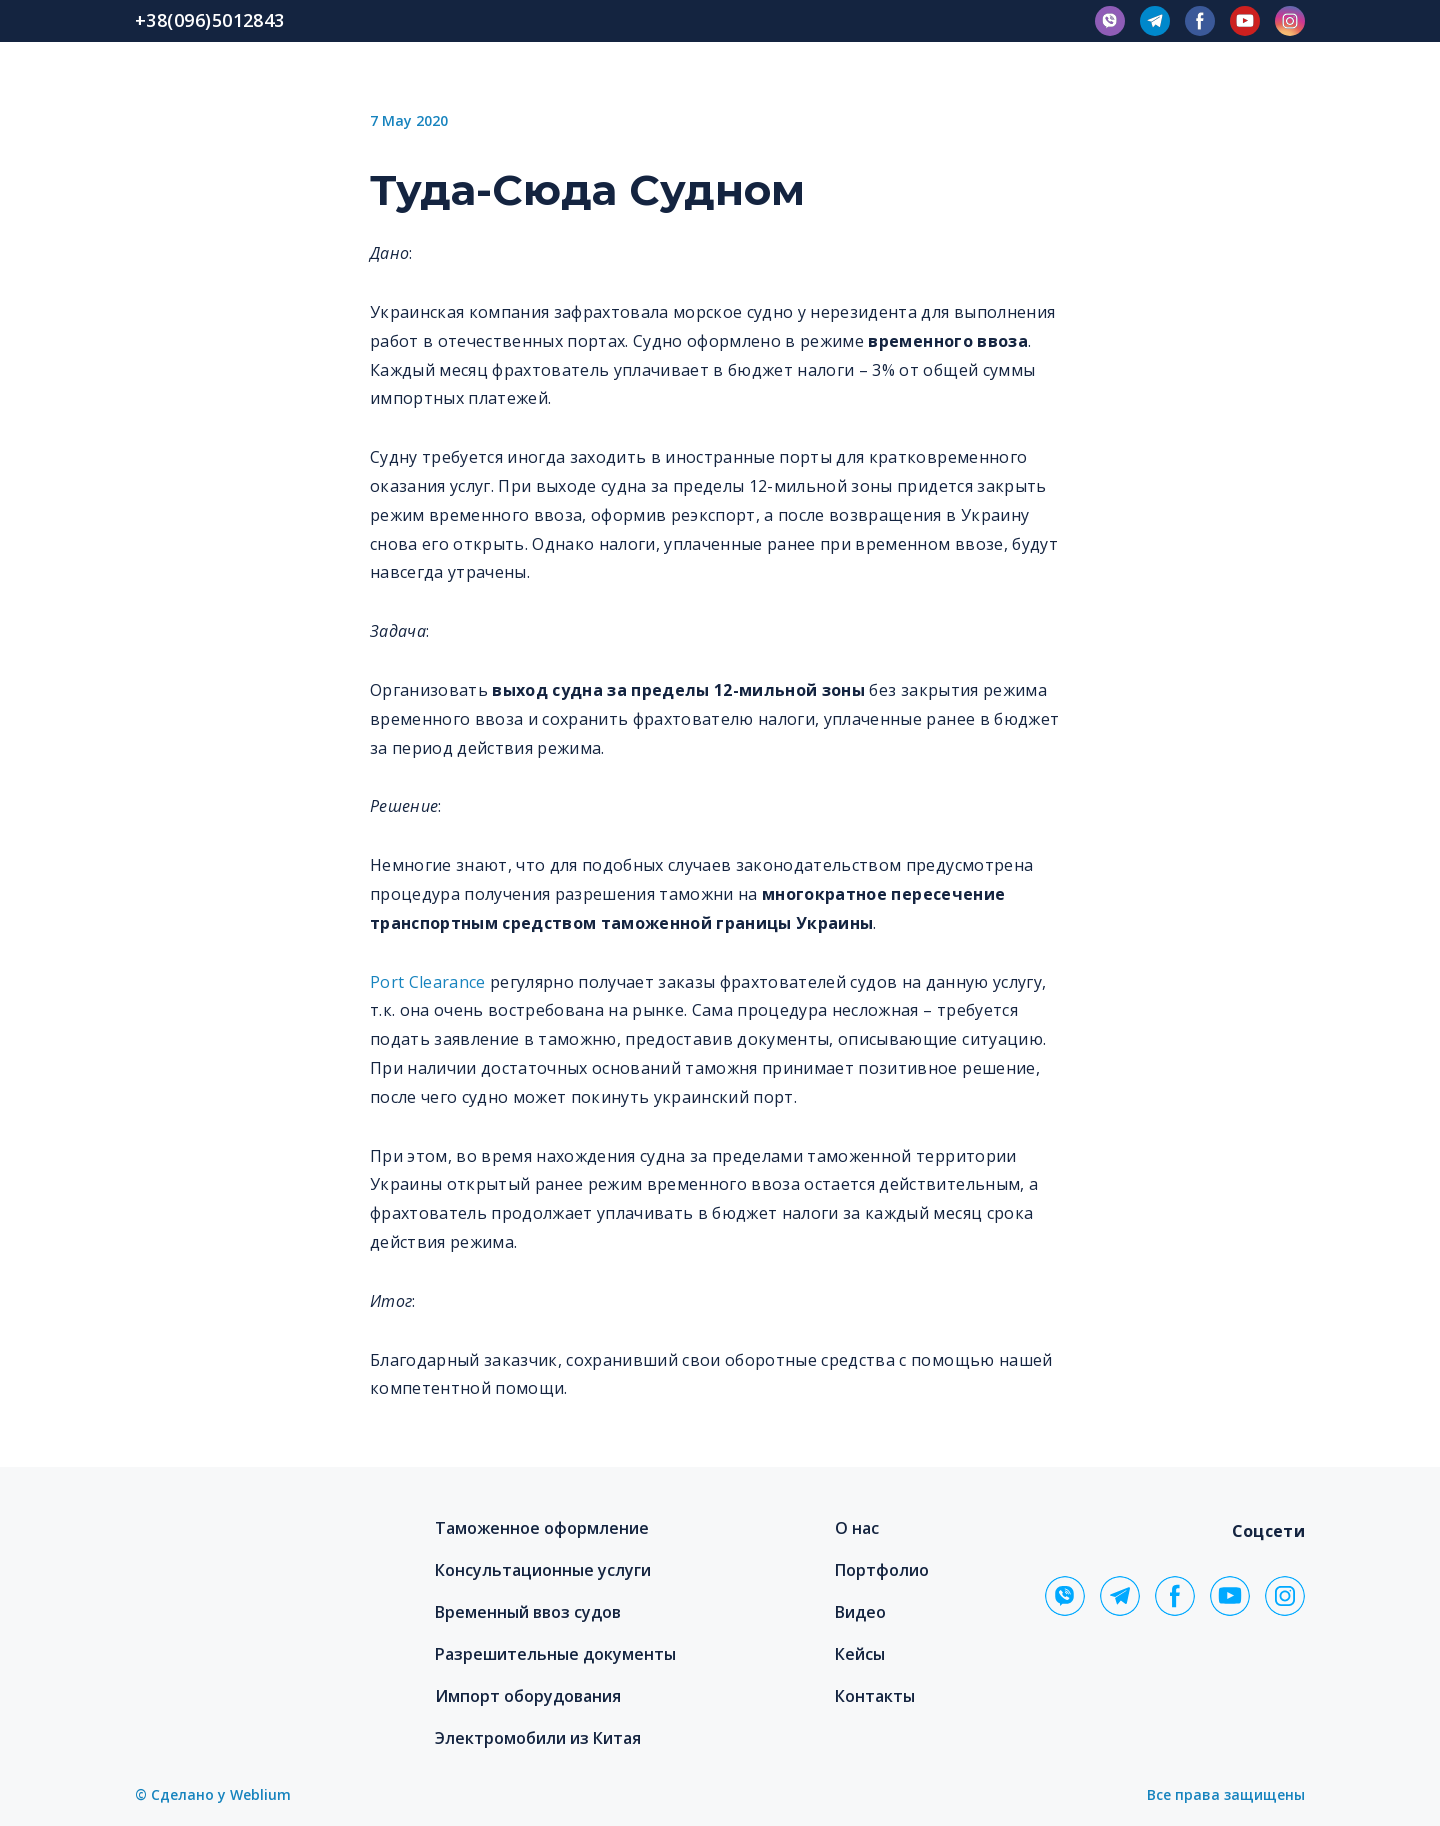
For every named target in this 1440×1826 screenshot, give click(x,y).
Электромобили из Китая (538, 1738)
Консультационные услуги (543, 1570)
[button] (1110, 21)
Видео (860, 1612)
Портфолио (882, 1570)
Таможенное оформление (542, 1528)
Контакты (875, 1696)
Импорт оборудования (528, 1696)
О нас (857, 1528)
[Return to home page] (251, 1556)
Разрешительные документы (555, 1654)
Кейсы (860, 1654)
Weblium (260, 1794)
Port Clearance (428, 982)
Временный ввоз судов (528, 1612)
